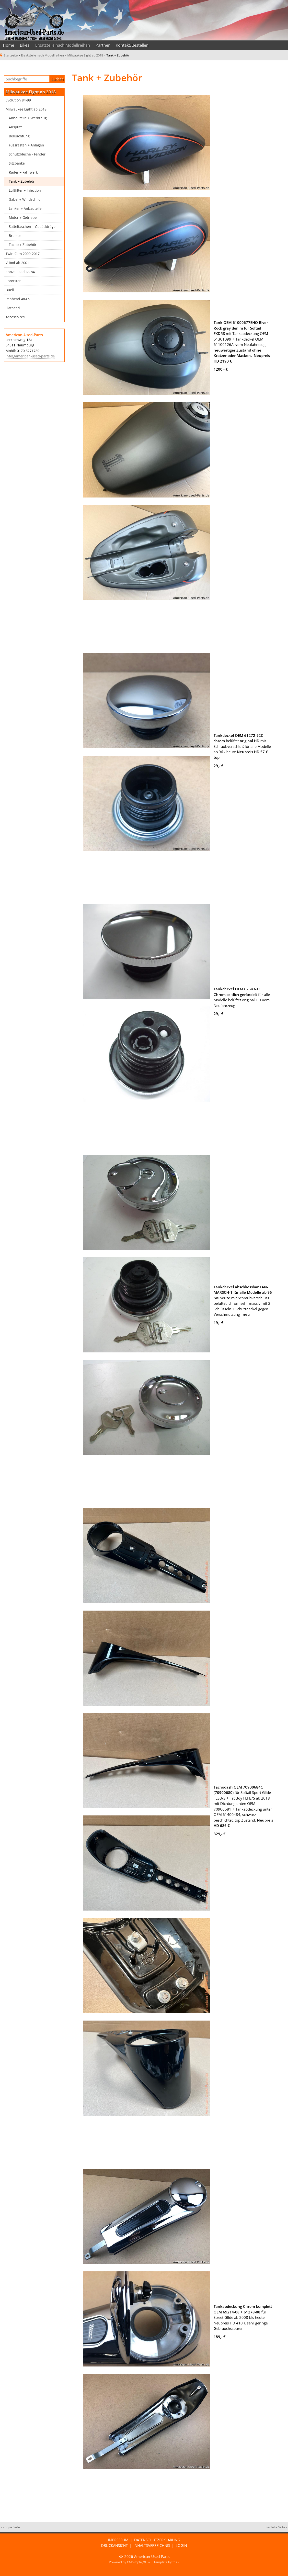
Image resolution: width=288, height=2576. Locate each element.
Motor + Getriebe (23, 217)
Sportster (13, 281)
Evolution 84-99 (18, 100)
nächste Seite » (276, 2527)
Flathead (13, 308)
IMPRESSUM (118, 2539)
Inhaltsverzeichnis (152, 2545)
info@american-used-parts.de (30, 356)
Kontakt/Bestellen (132, 45)
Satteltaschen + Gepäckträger (33, 226)
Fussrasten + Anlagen (26, 145)
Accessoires (15, 317)
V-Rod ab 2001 (17, 263)
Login (181, 2545)
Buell (10, 290)
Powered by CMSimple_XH (128, 2562)
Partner (103, 45)
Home (8, 45)
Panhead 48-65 (18, 299)
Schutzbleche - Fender (27, 154)
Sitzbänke (17, 163)
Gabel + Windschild (25, 199)
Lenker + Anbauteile (25, 208)
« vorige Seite (10, 2527)
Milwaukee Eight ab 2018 (26, 109)
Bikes (24, 45)
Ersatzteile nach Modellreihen (62, 45)
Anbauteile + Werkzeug (28, 118)
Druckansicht (114, 2545)
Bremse (15, 235)
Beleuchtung (19, 136)
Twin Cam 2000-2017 (23, 254)
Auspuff (15, 127)
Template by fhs (165, 2562)
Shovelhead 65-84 (20, 272)
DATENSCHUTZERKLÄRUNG (157, 2539)
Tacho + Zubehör (22, 245)
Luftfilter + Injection (25, 190)
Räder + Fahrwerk (23, 172)
